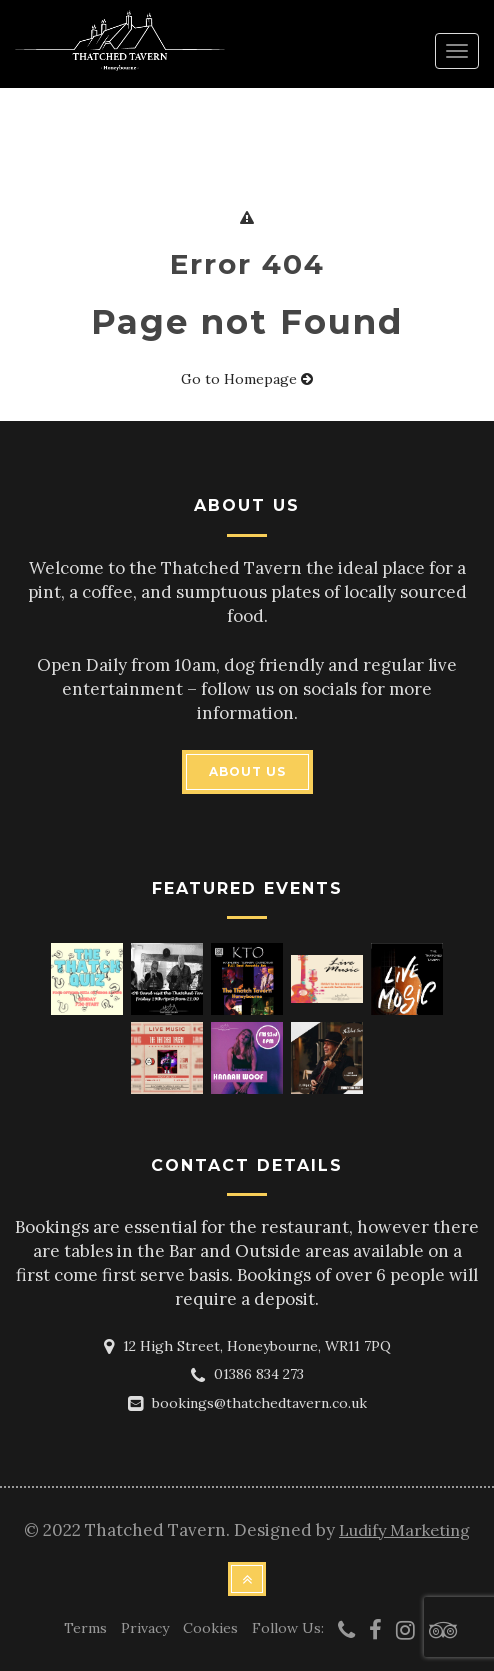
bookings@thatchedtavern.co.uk (259, 1403)
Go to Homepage (247, 379)
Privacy (145, 1628)
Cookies (210, 1628)
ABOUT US (247, 771)
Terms (85, 1628)
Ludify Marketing (404, 1530)
